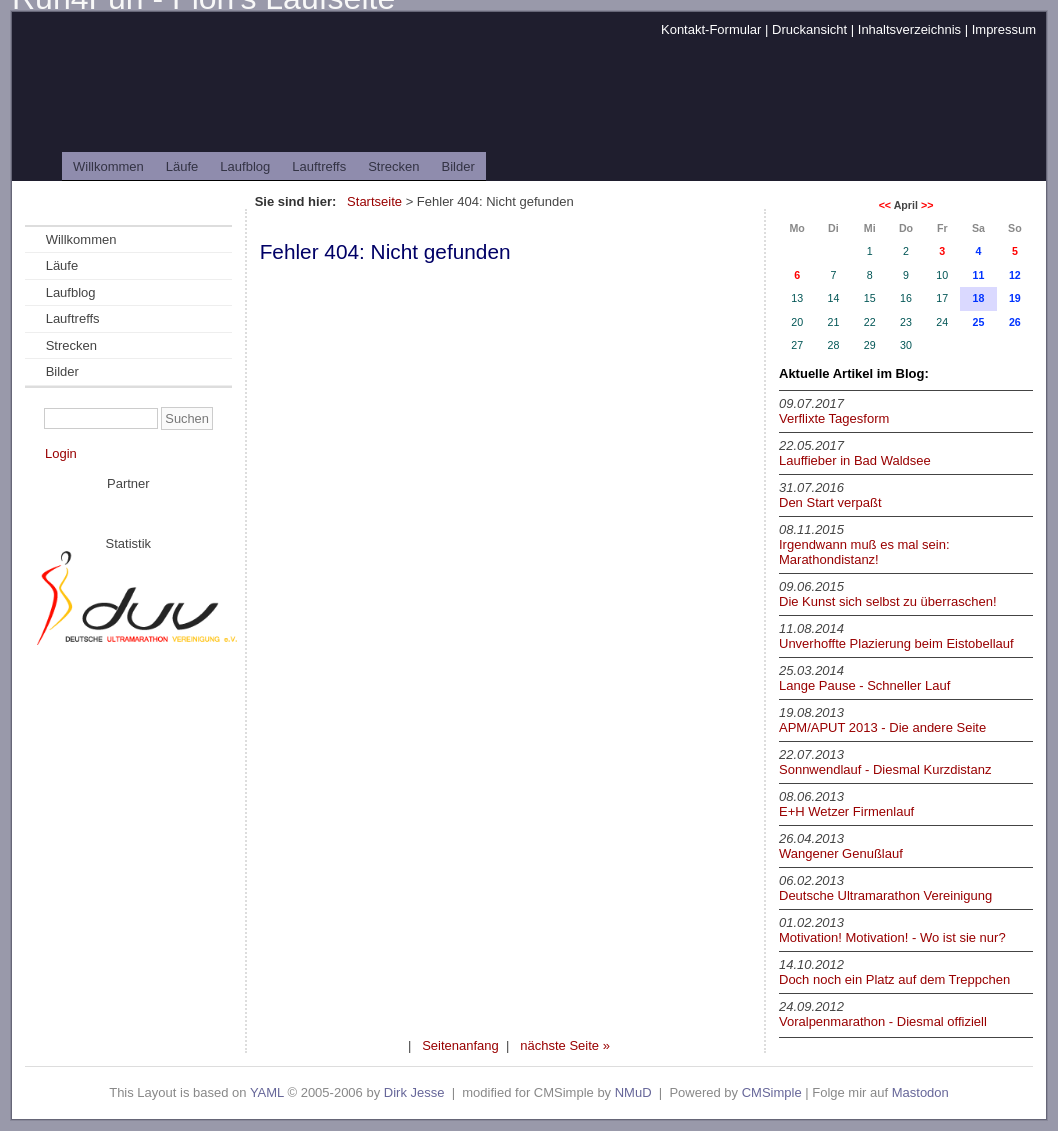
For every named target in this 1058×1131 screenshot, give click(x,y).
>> (927, 205)
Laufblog (245, 166)
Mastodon (920, 1092)
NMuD (633, 1092)
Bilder (458, 166)
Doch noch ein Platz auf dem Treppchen (894, 979)
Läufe (182, 166)
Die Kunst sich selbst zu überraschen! (888, 601)
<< (885, 205)
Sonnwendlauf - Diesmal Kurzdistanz (885, 769)
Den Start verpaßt (830, 502)
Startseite (374, 201)
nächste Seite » (565, 1045)
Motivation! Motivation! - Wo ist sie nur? (892, 937)
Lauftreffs (319, 166)
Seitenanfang (460, 1045)
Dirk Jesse (414, 1092)
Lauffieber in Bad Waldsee (855, 460)
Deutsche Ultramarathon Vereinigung (885, 895)
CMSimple (772, 1092)
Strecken (393, 166)
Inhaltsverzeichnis (909, 29)
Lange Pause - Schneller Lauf (864, 685)
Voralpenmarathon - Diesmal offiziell (883, 1021)
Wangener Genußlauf (841, 853)
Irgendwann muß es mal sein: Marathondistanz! (864, 552)
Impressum (1004, 29)
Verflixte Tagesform (834, 418)
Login (61, 453)
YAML (267, 1092)
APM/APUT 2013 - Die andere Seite (882, 727)
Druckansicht (809, 29)
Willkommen (108, 166)
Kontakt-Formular (711, 29)
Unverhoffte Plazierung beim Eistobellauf (896, 643)
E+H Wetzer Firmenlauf (846, 811)
